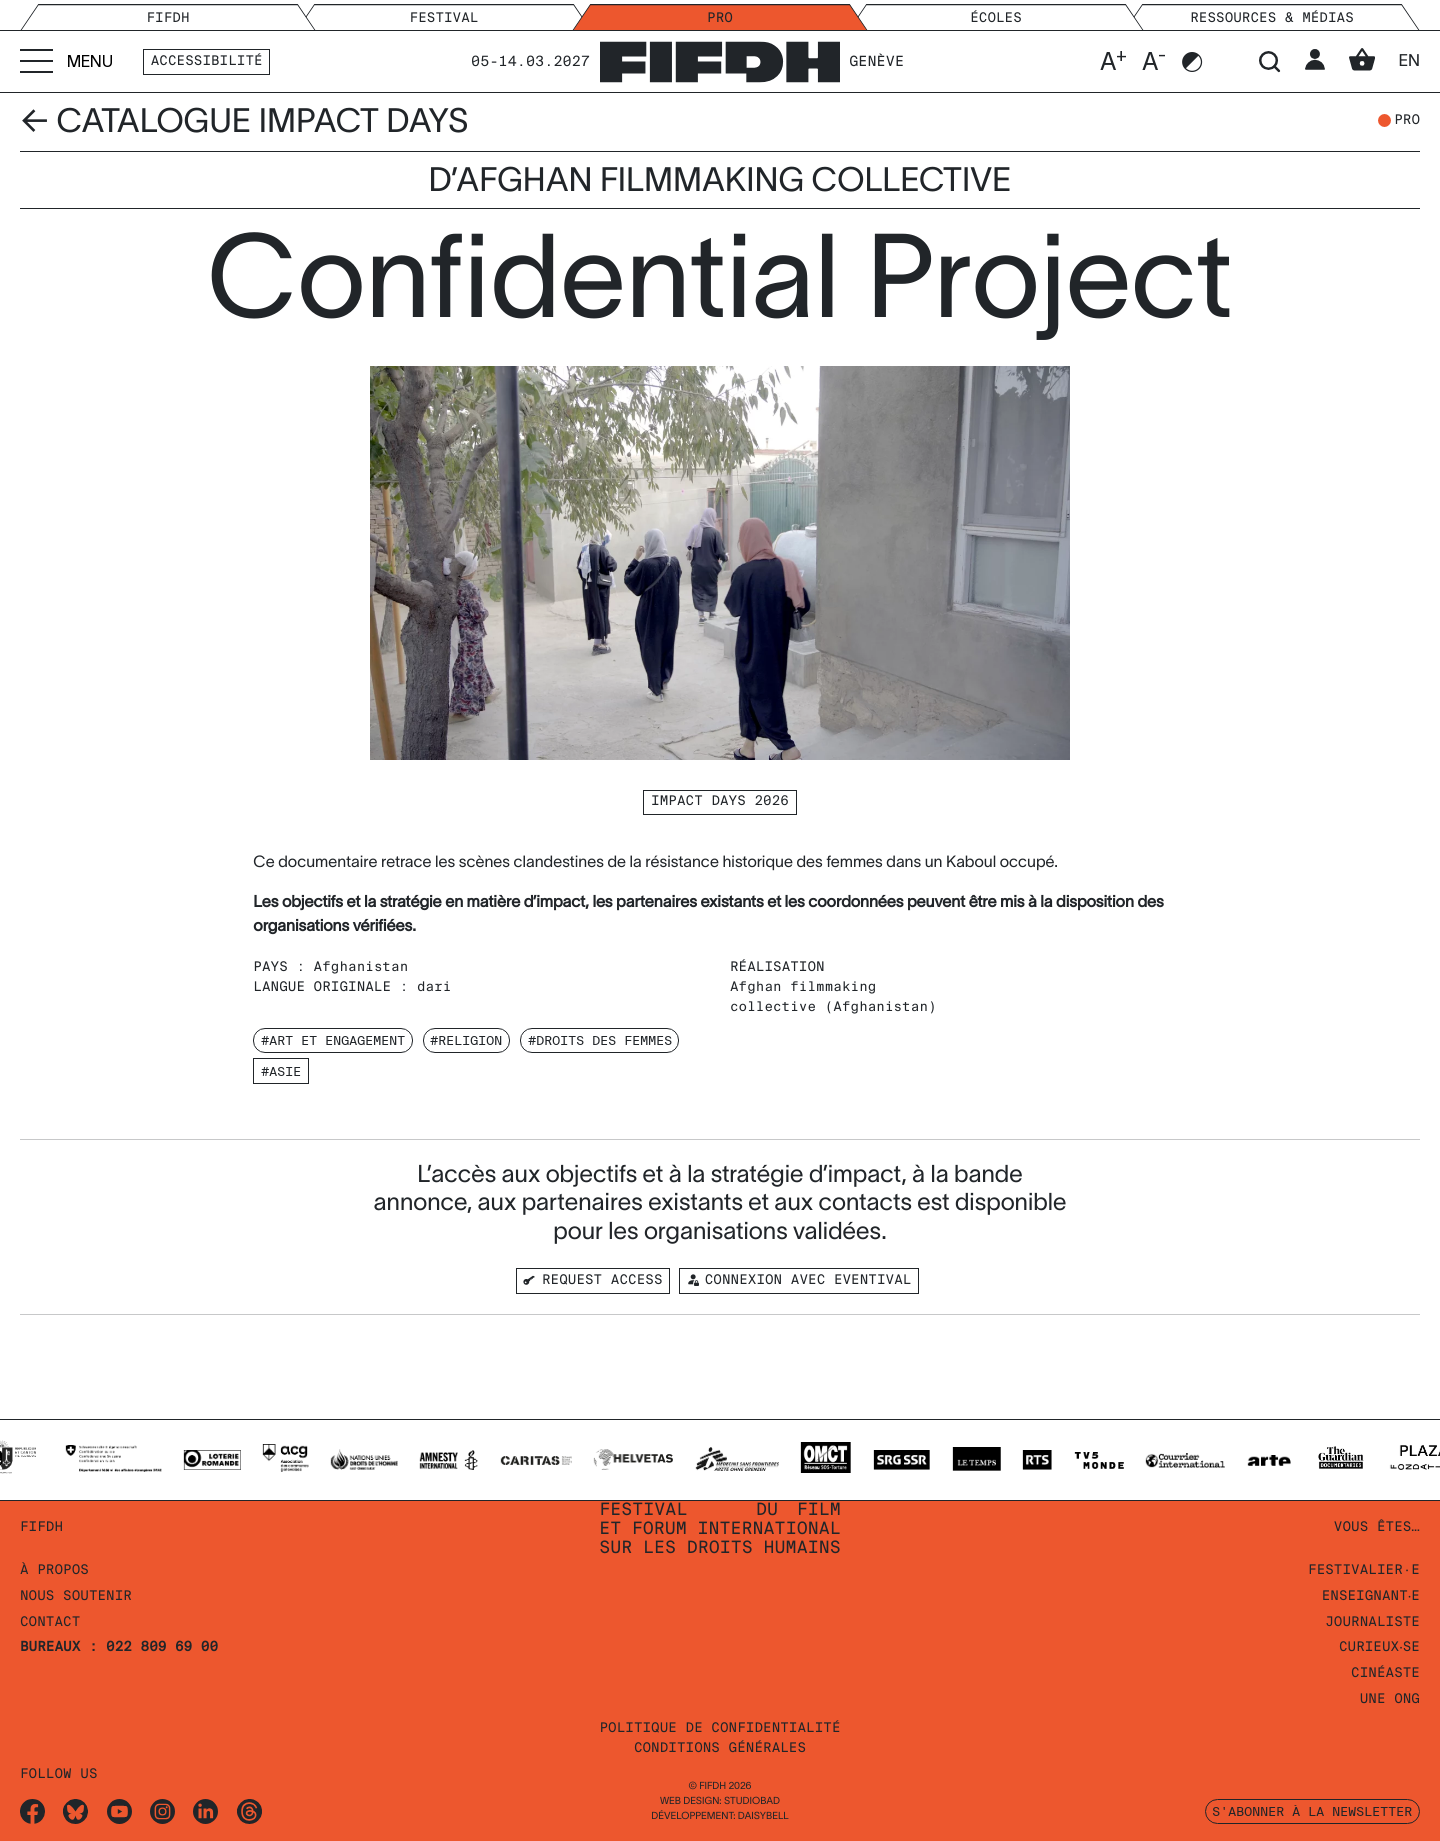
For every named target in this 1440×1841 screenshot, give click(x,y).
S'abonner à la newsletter (1312, 1811)
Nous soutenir (76, 1596)
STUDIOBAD (752, 1801)
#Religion (466, 1040)
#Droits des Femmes (600, 1040)
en (1409, 61)
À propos (54, 1570)
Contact (50, 1622)
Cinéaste (1385, 1673)
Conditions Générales (720, 1748)
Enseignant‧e (1368, 1596)
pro (1407, 121)
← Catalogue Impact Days (244, 120)
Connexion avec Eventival (798, 1280)
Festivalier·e (1364, 1570)
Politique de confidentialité (719, 1728)
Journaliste (1372, 1622)
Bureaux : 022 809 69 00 (119, 1647)
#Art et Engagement (333, 1040)
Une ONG (1390, 1699)
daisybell (763, 1816)
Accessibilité (207, 61)
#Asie (281, 1071)
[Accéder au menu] (66, 61)
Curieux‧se (1377, 1647)
